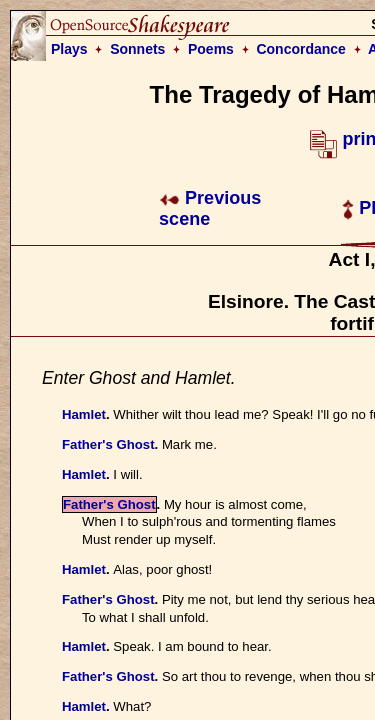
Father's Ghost (108, 444)
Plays (69, 49)
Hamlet (84, 414)
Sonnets (137, 49)
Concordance (300, 49)
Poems (211, 49)
